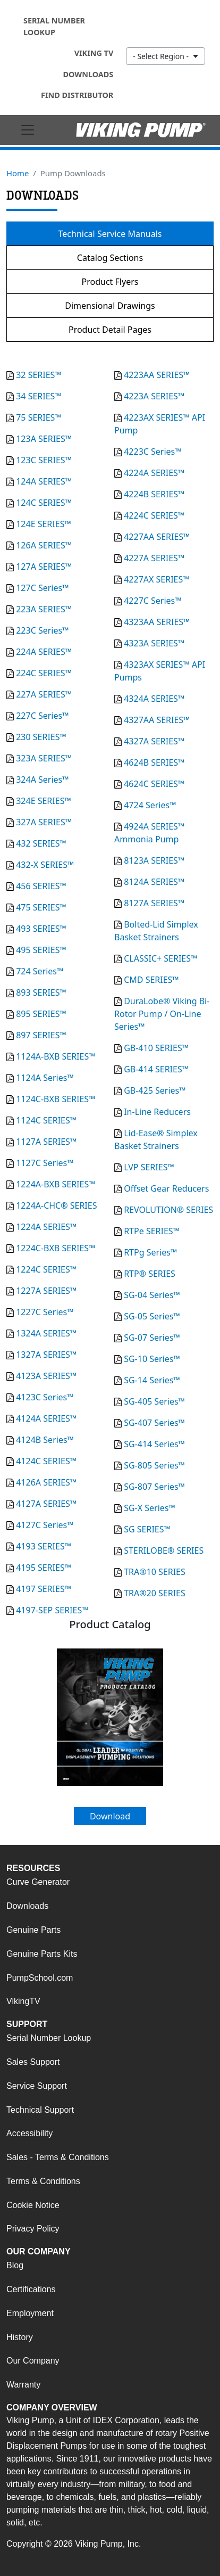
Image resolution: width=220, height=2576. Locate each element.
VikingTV (23, 2001)
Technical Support (40, 2109)
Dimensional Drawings (110, 305)
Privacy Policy (33, 2228)
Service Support (36, 2085)
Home (17, 173)
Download (110, 1816)
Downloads (88, 74)
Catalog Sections (110, 258)
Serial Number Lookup (54, 26)
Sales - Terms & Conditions (57, 2157)
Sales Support (33, 2061)
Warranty (23, 2384)
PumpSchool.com (39, 1977)
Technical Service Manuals (110, 234)
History (19, 2337)
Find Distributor (77, 95)
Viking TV (94, 53)
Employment (30, 2313)
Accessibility (29, 2133)
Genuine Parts (33, 1929)
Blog (14, 2265)
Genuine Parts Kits (41, 1953)
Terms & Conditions (43, 2181)
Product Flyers (110, 282)
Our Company (33, 2360)
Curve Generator (38, 1881)
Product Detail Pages (110, 329)
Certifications (30, 2289)
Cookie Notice (33, 2205)
